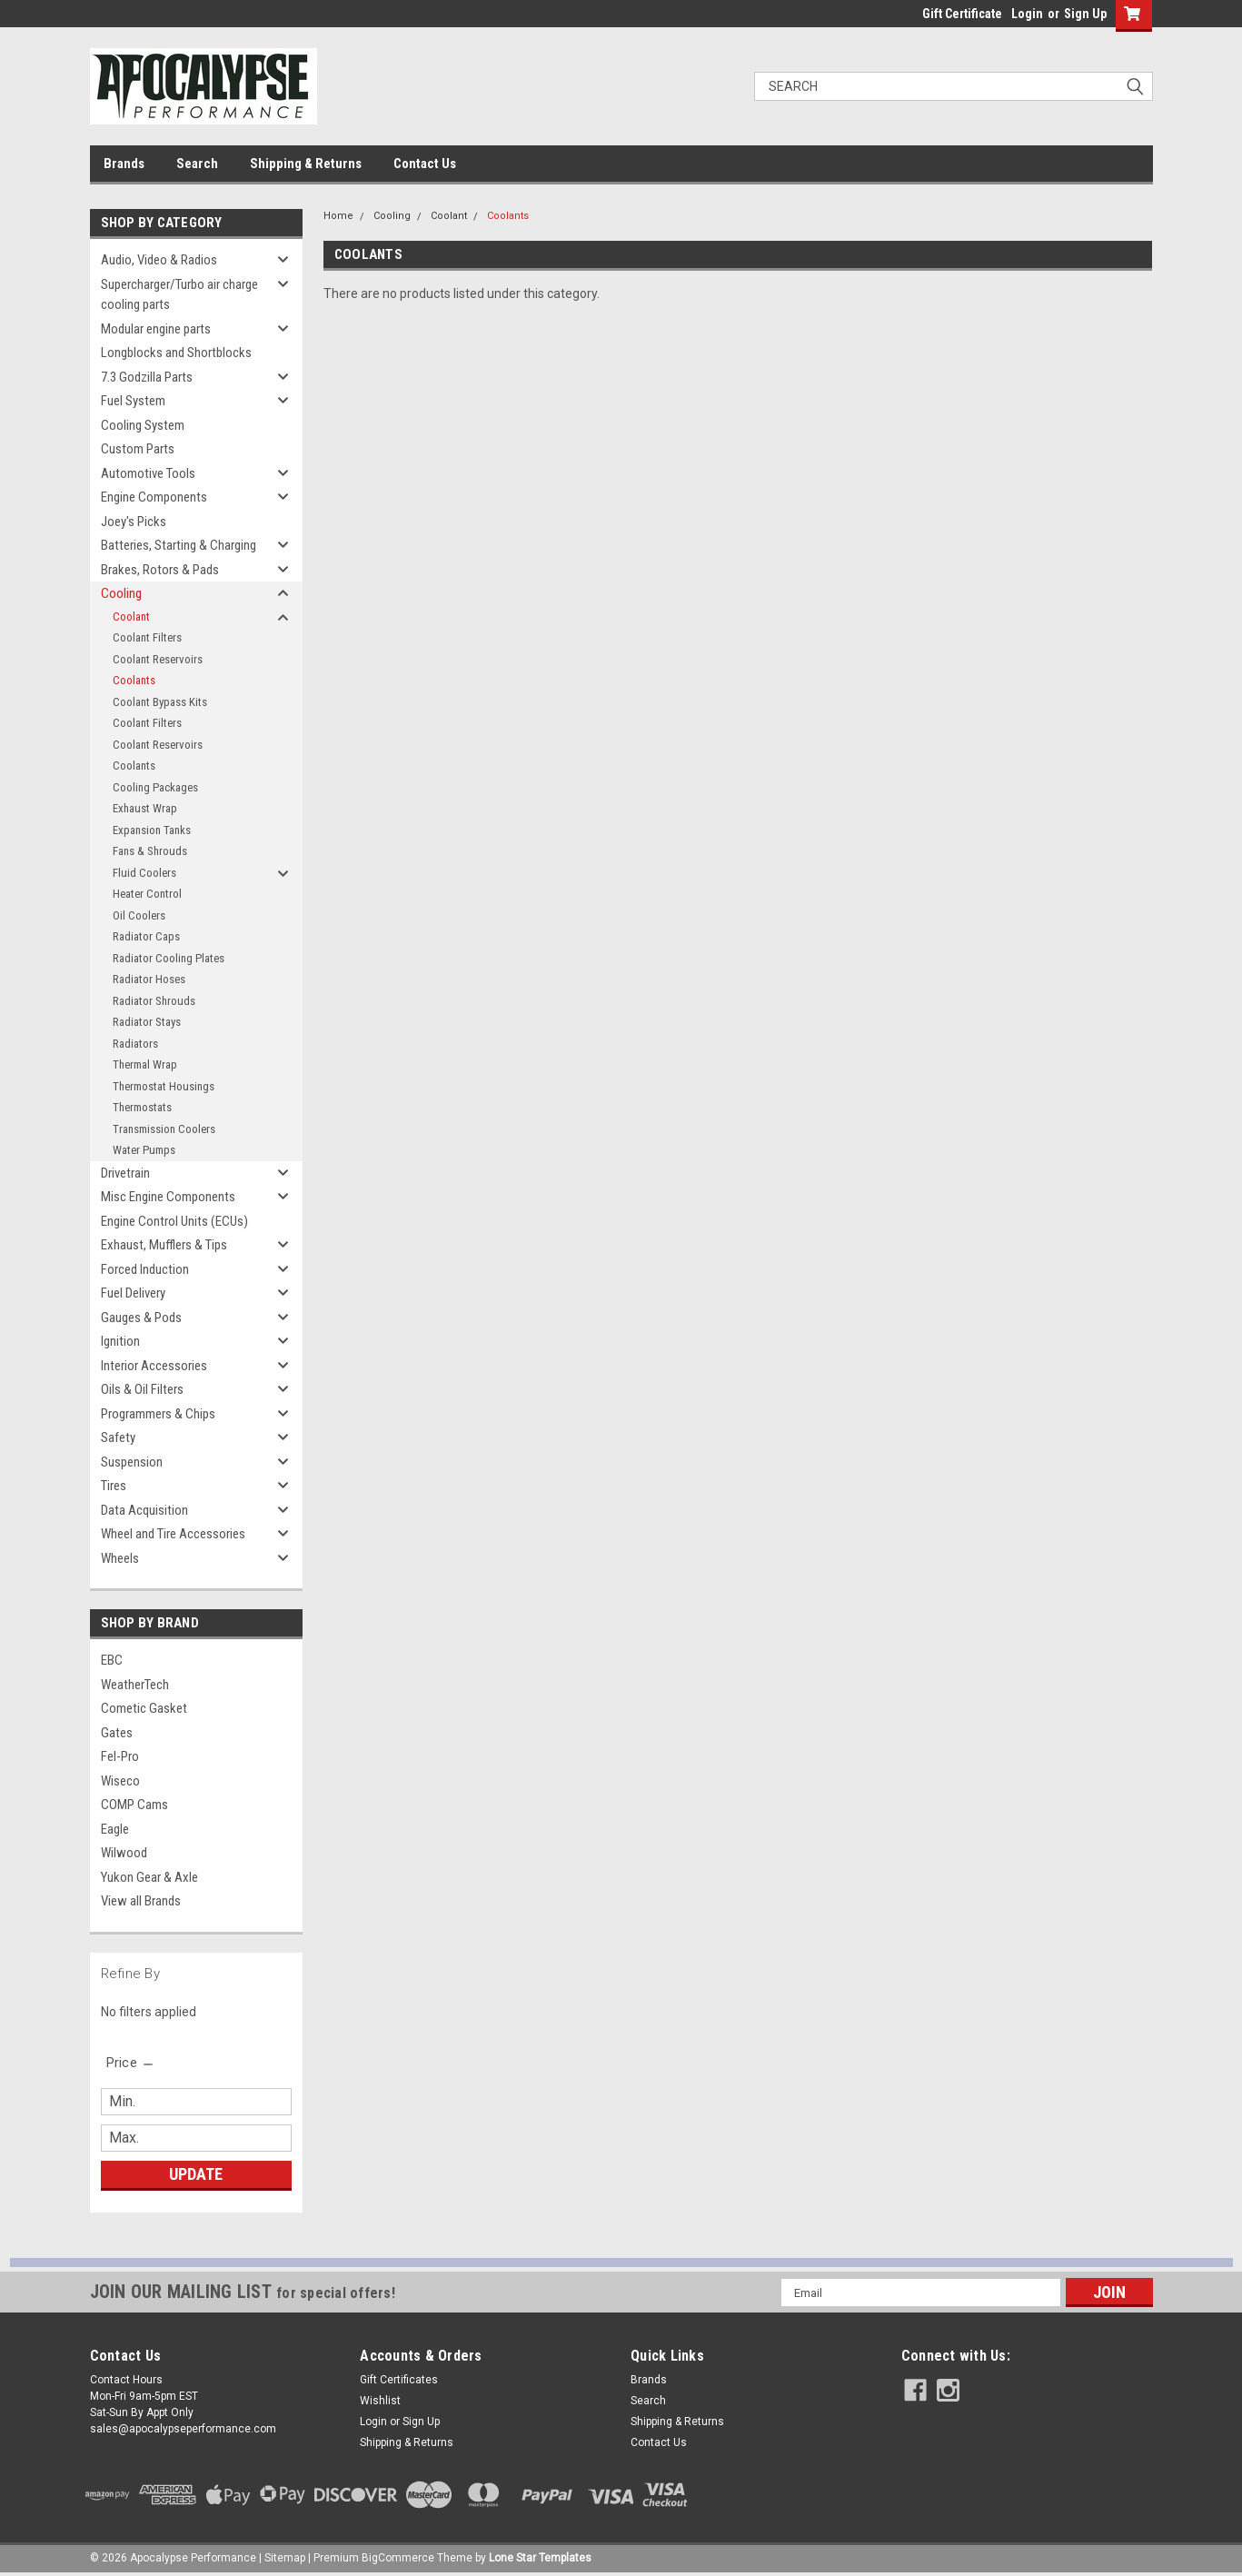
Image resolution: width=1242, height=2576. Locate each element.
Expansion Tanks (152, 830)
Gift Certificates (399, 2379)
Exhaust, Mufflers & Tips (164, 1245)
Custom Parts (137, 449)
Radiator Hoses (149, 979)
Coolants (134, 680)
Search (197, 163)
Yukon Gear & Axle (149, 1877)
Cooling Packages (155, 787)
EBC (112, 1660)
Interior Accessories (154, 1366)
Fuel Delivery (133, 1293)
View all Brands (141, 1901)
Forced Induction (145, 1269)
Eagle (115, 1829)
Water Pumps (144, 1150)
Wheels (120, 1558)
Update (196, 2173)
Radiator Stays (147, 1022)
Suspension (132, 1462)
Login (1027, 13)
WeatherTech (135, 1684)
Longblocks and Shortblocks (176, 352)
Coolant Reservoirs (158, 659)
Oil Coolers (139, 915)
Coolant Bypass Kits (160, 702)
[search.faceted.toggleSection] (131, 2062)
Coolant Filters (147, 637)
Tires (113, 1485)
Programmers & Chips (158, 1414)
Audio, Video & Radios (159, 260)
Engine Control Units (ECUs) (174, 1221)
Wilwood (124, 1853)
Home (338, 216)
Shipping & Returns (306, 163)
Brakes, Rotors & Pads (160, 570)
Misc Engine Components (168, 1197)
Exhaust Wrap (145, 808)
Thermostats (142, 1107)
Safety (118, 1437)
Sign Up (1085, 13)
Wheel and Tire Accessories (173, 1534)
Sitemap (284, 2557)
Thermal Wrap (145, 1064)
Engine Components (154, 497)
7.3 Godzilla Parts (147, 377)
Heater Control (147, 893)
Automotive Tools (148, 473)
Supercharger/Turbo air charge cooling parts (179, 294)
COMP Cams (134, 1804)
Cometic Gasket (144, 1708)
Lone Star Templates (540, 2557)
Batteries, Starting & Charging (178, 545)
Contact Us (424, 163)
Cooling (121, 593)
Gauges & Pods (141, 1317)
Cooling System (142, 425)
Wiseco (120, 1781)
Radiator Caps (146, 936)
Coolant (131, 616)
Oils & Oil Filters (142, 1389)
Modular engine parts (156, 329)
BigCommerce (398, 2557)
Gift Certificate (962, 13)
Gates (117, 1733)
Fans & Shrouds (150, 851)
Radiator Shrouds (154, 1001)
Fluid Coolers (144, 873)
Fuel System (133, 401)
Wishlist (380, 2400)
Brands (124, 163)
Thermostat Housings (163, 1086)
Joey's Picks (133, 521)
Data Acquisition (144, 1510)
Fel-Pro (120, 1756)
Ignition (120, 1341)
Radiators (135, 1043)
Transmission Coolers (164, 1129)
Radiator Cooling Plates (168, 958)
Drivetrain (125, 1173)
